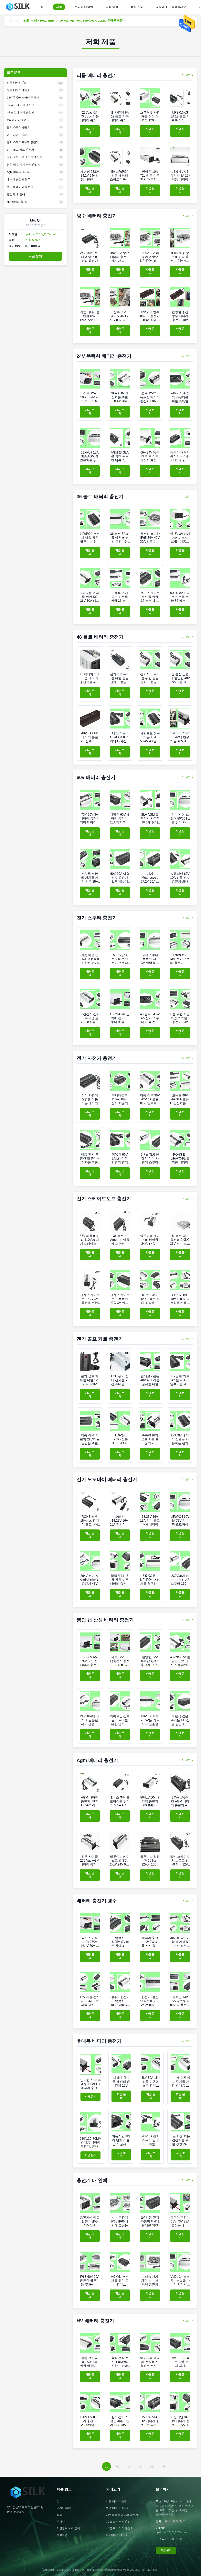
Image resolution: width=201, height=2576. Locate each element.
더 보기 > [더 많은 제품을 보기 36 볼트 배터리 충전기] (187, 496)
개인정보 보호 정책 (68, 2528)
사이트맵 (62, 2535)
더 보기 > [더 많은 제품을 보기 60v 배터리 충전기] (187, 777)
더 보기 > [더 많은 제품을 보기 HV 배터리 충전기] (187, 2320)
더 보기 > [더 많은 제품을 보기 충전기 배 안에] (187, 2180)
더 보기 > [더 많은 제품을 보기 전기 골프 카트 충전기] (187, 1338)
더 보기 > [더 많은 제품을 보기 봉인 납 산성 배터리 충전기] (187, 1619)
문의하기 (62, 2521)
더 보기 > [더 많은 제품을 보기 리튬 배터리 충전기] (187, 75)
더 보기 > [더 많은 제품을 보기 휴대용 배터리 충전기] (187, 2041)
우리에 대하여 (84, 6)
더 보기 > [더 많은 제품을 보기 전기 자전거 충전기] (187, 1058)
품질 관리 (137, 6)
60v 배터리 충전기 (117, 2535)
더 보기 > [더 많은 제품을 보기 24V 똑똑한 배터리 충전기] (187, 356)
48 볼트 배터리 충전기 (119, 2528)
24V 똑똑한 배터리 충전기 (122, 2514)
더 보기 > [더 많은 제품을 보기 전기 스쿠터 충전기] (187, 917)
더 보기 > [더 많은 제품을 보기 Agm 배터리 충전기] (187, 1760)
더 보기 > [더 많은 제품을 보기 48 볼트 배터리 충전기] (187, 636)
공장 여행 (112, 6)
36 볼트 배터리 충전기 (119, 2521)
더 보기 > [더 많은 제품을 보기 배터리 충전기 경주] (187, 1900)
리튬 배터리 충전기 (118, 2501)
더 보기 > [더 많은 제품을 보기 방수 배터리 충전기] (187, 215)
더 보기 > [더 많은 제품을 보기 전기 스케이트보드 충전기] (187, 1198)
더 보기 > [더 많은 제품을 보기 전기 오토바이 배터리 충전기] (187, 1479)
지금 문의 (35, 256)
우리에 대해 (64, 2508)
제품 (59, 6)
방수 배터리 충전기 (118, 2508)
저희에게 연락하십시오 (171, 6)
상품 (59, 2514)
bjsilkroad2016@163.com (40, 234)
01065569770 (33, 240)
